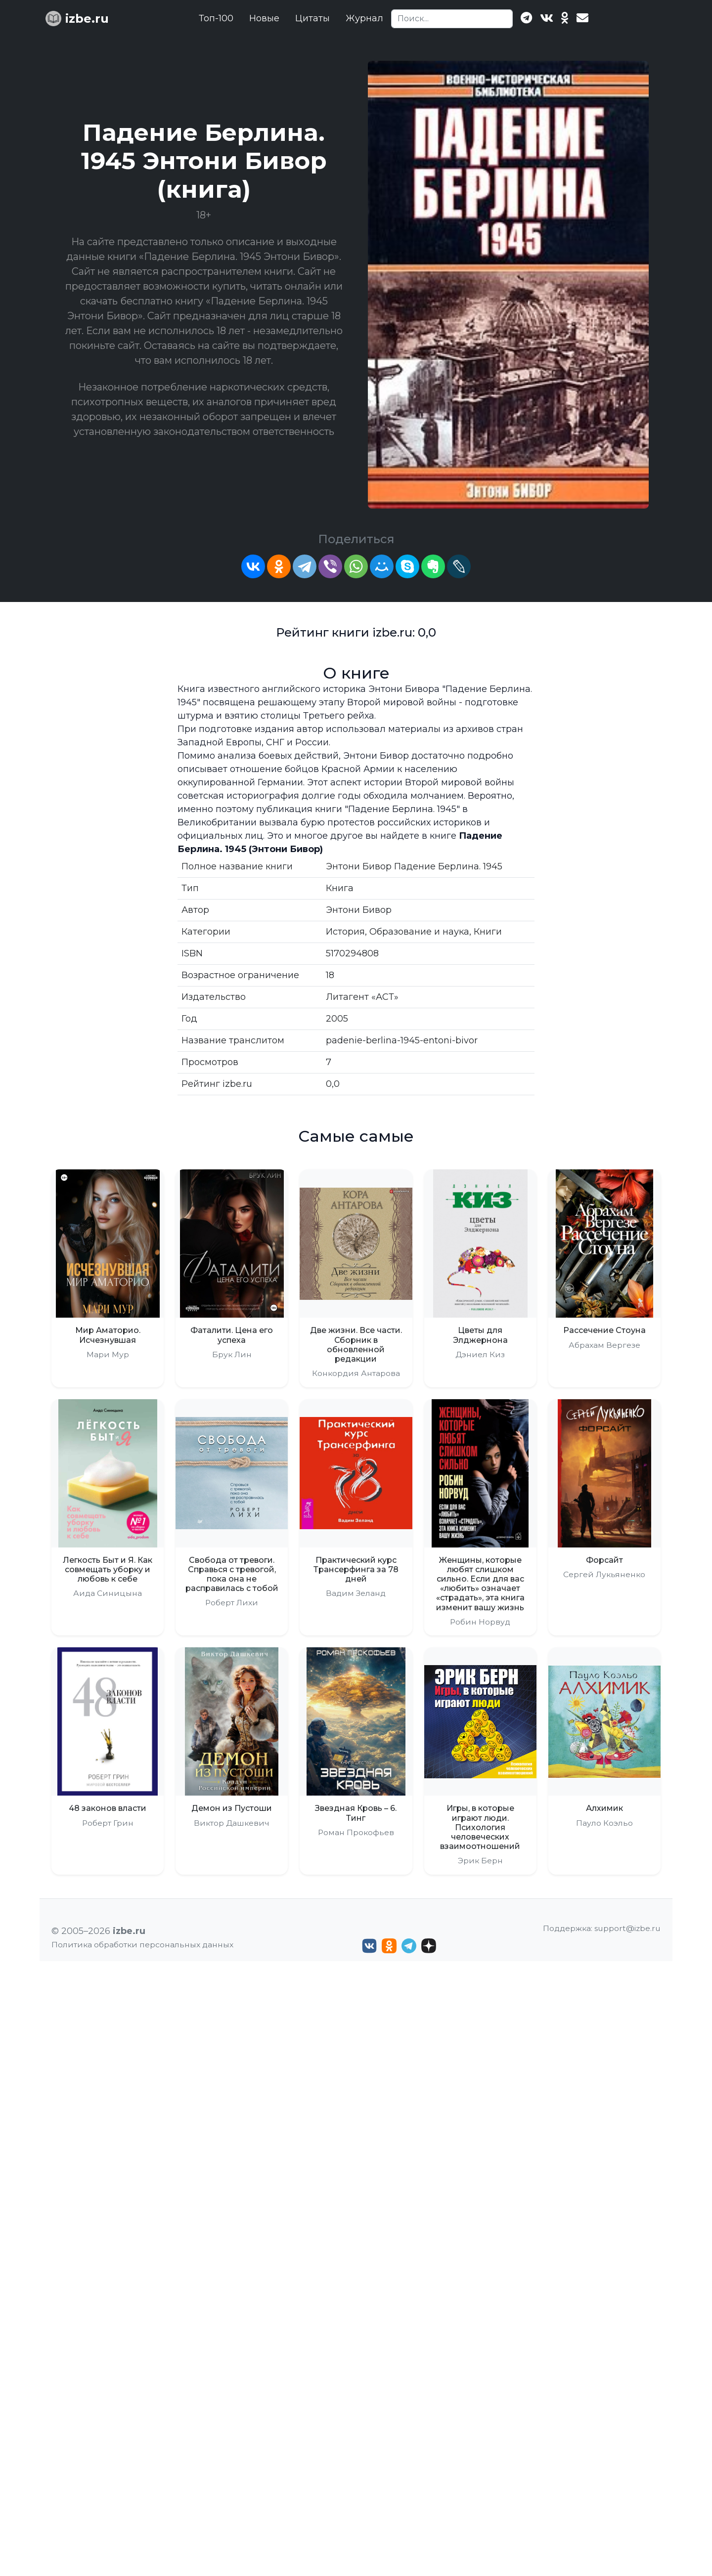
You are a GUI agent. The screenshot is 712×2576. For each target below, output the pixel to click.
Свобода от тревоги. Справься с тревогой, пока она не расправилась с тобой (231, 1574)
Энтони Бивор (359, 909)
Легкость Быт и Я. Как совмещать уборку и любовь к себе (107, 1569)
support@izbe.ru (627, 1928)
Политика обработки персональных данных (142, 1944)
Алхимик (604, 1808)
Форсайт (604, 1560)
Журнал (364, 18)
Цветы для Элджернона (480, 1335)
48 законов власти (107, 1808)
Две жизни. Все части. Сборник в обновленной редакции (356, 1345)
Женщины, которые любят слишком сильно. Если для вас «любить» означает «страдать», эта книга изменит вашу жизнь (480, 1583)
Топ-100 (216, 18)
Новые (264, 18)
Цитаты (312, 18)
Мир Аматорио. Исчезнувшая (107, 1335)
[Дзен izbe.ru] (428, 1945)
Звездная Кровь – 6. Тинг (356, 1812)
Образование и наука (419, 931)
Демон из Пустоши (231, 1808)
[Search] (452, 18)
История (345, 931)
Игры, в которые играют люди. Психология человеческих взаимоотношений (480, 1827)
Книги (488, 931)
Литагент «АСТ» (362, 996)
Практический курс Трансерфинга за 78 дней (356, 1569)
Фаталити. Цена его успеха (231, 1335)
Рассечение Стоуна (604, 1330)
